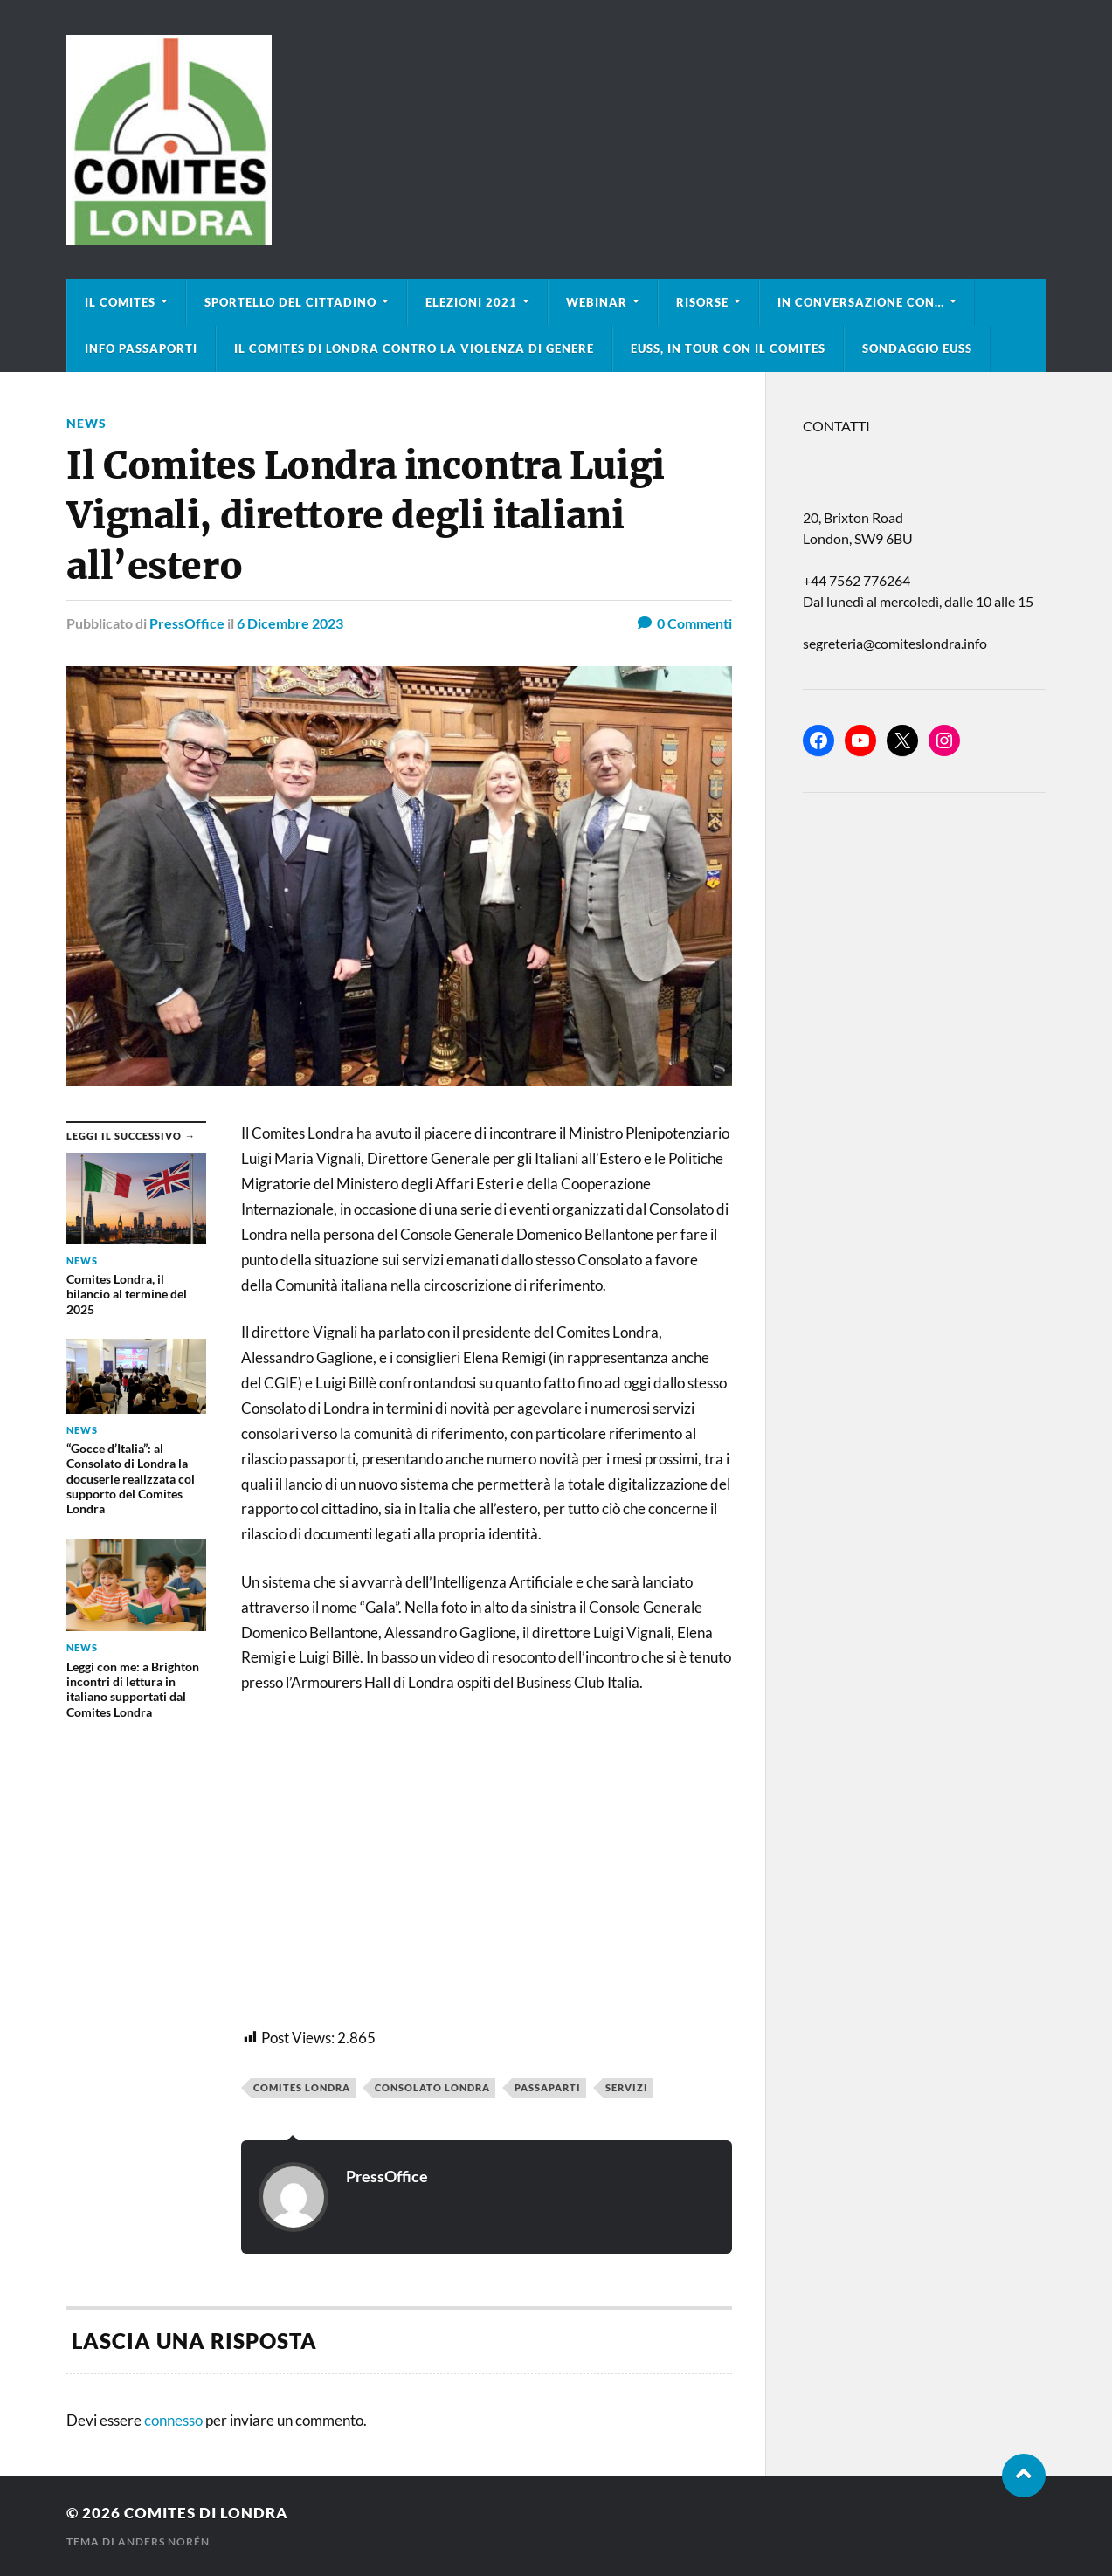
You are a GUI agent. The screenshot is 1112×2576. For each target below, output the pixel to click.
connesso (173, 2420)
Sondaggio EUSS (917, 348)
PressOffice (186, 623)
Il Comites (120, 302)
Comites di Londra (206, 2513)
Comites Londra (301, 2087)
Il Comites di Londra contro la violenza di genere (414, 348)
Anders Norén (164, 2541)
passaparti (548, 2087)
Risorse (702, 302)
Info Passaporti (141, 348)
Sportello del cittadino (290, 302)
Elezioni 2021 (471, 302)
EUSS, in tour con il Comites (728, 348)
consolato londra (432, 2087)
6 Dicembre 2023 (290, 623)
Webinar (596, 302)
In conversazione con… (860, 302)
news (86, 423)
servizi (626, 2087)
